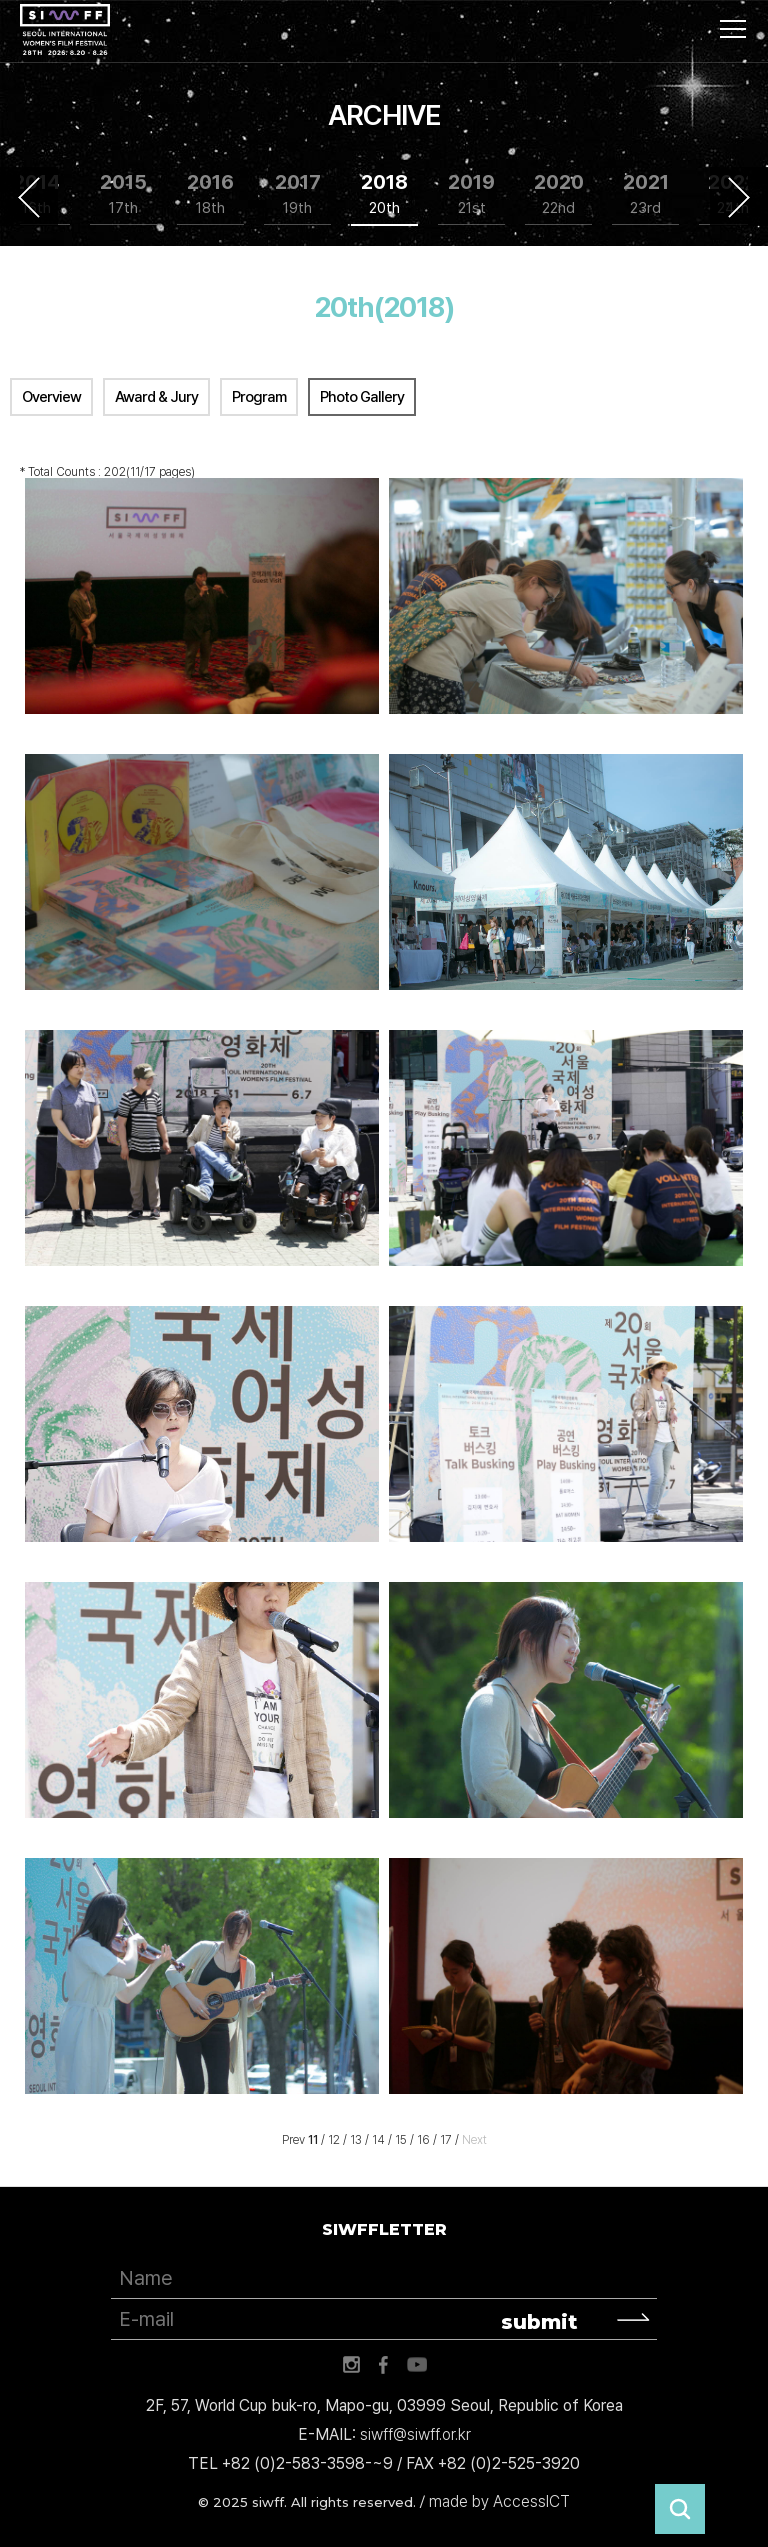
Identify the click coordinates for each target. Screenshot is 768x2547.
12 (334, 2140)
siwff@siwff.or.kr (415, 2434)
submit (539, 2322)
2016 (210, 194)
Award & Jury (156, 397)
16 (423, 2140)
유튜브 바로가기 (417, 2365)
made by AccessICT (499, 2501)
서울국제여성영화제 (65, 30)
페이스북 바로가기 (384, 2365)
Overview (51, 397)
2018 (384, 194)
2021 (646, 194)
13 (356, 2140)
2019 (471, 194)
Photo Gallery (362, 397)
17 (446, 2140)
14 (378, 2140)
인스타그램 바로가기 (351, 2365)
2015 (123, 194)
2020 (559, 194)
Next (739, 197)
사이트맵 (733, 29)
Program (259, 397)
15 (401, 2140)
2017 (298, 194)
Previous (29, 197)
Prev (293, 2140)
